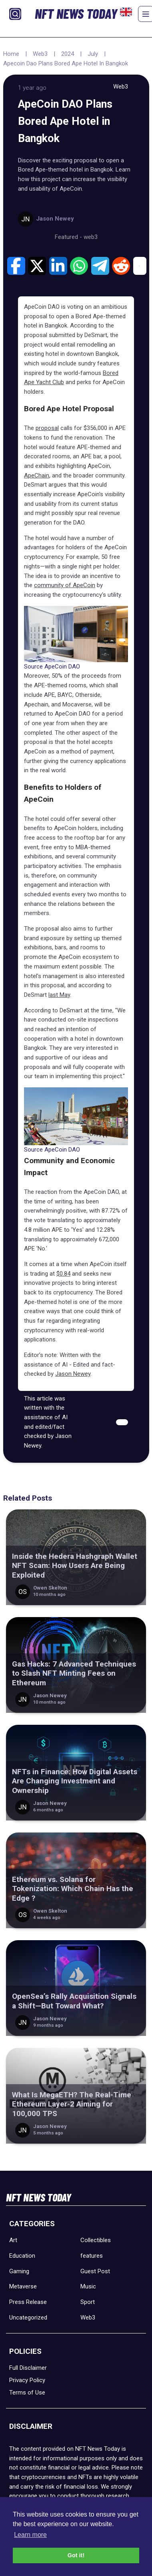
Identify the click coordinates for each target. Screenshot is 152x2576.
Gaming (19, 2271)
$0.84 (63, 1273)
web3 (91, 237)
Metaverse (23, 2286)
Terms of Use (27, 2392)
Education (22, 2255)
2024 (67, 53)
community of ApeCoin (64, 585)
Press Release (28, 2302)
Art (13, 2240)
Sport (87, 2302)
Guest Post (95, 2271)
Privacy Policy (27, 2380)
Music (88, 2286)
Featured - (69, 237)
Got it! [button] (76, 2555)
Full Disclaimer (28, 2367)
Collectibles (95, 2240)
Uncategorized (28, 2317)
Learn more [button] (30, 2534)
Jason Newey (72, 1373)
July (93, 53)
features (91, 2255)
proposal (47, 428)
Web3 (40, 53)
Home (11, 53)
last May (59, 994)
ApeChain (36, 475)
